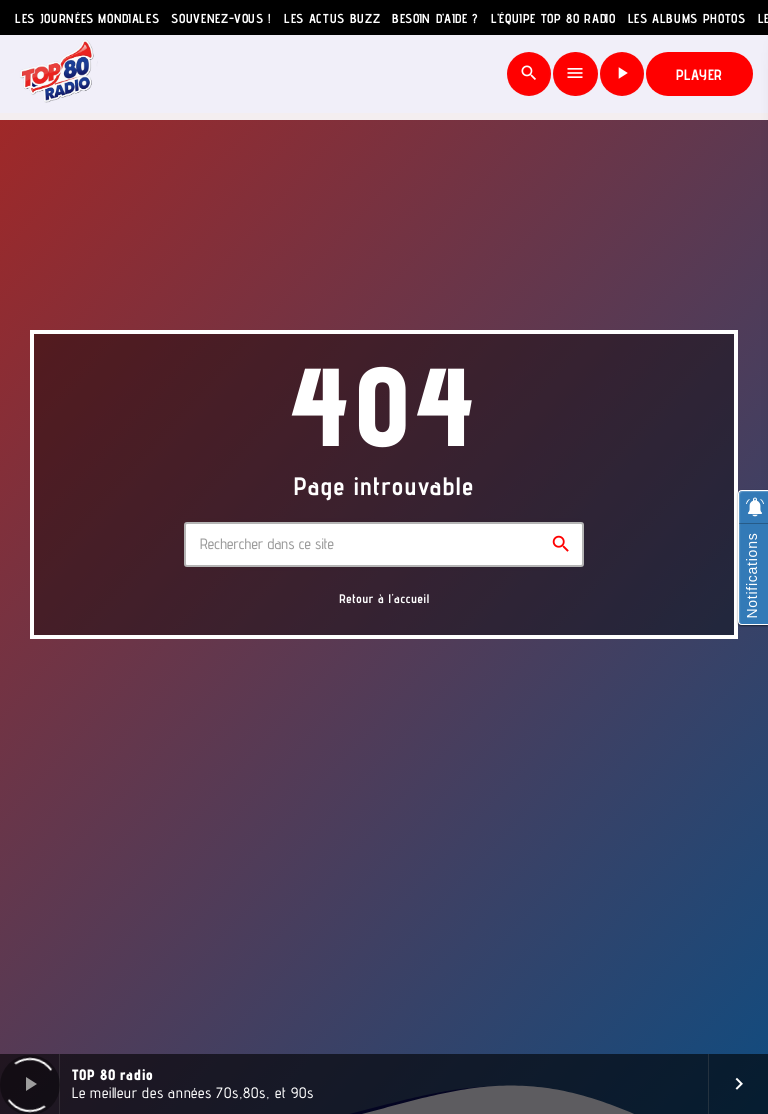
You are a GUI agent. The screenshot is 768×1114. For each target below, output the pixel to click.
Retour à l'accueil (384, 598)
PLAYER (700, 74)
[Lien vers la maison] (57, 74)
